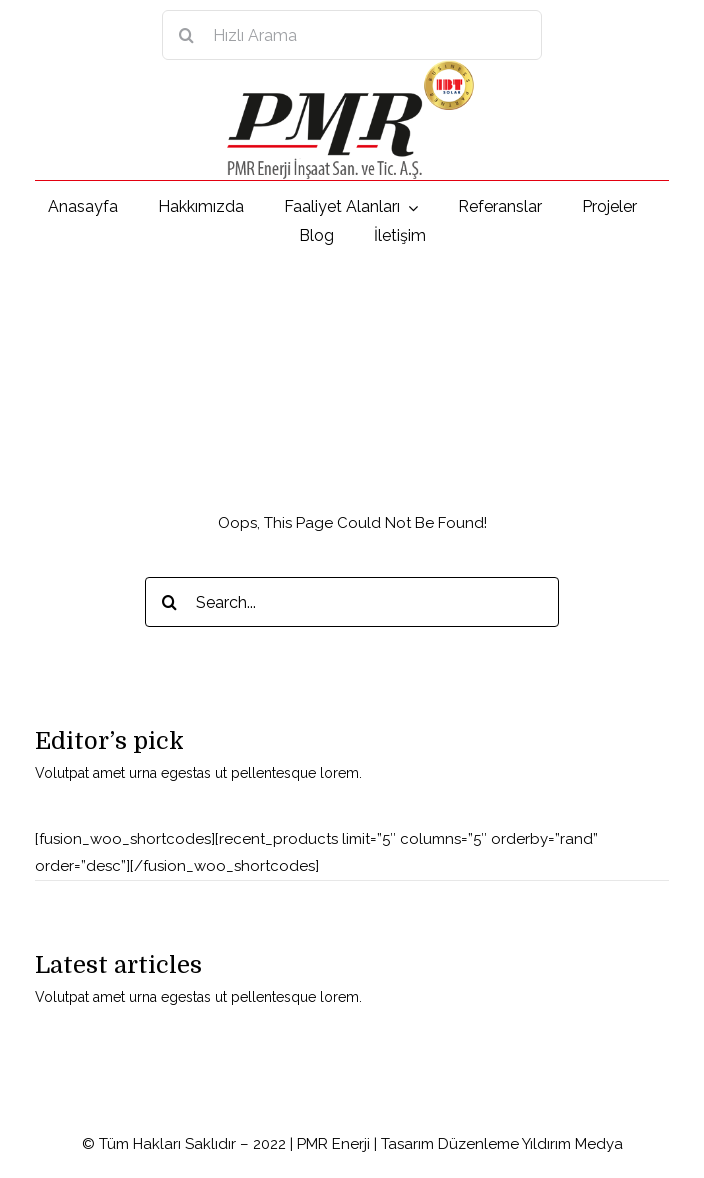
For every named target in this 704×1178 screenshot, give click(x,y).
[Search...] (352, 602)
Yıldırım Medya (572, 1144)
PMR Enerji (333, 1144)
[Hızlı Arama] (352, 35)
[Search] (187, 35)
